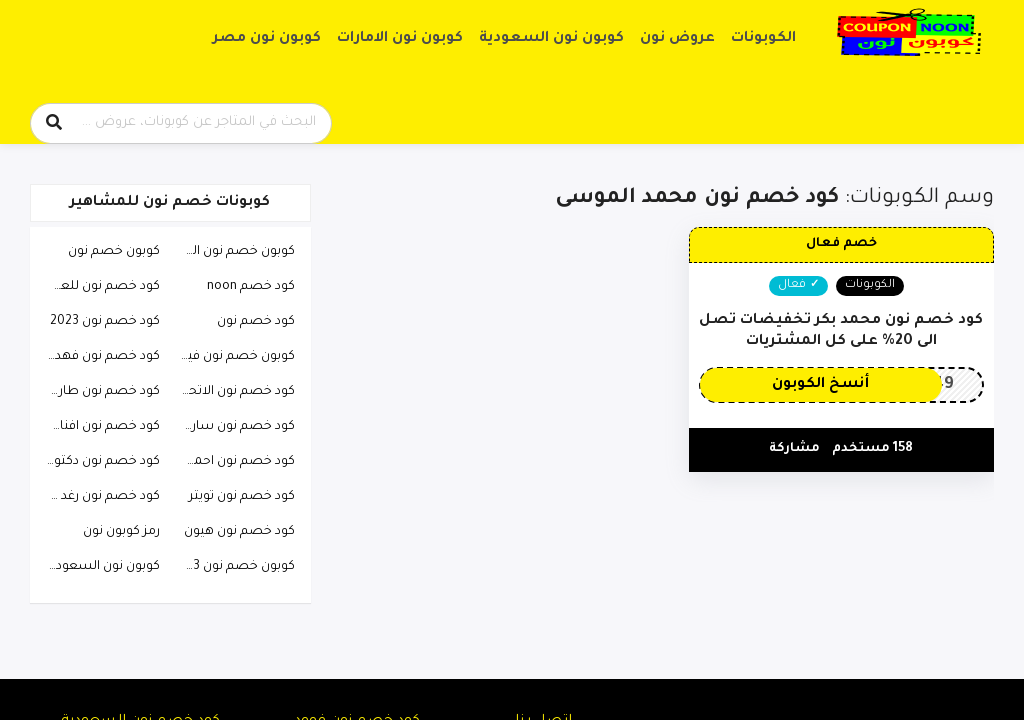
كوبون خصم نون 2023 (233, 567)
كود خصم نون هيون (239, 532)
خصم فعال (841, 244)
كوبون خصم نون (114, 252)
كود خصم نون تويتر (242, 497)
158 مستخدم (872, 449)
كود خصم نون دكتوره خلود (98, 462)
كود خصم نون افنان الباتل (98, 427)
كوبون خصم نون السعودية (232, 252)
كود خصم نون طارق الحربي (98, 392)
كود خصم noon (251, 287)
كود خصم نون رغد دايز (100, 497)
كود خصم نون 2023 (105, 322)
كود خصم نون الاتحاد (237, 392)
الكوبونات (763, 39)
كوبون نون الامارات (400, 39)
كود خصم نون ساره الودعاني (232, 427)
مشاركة (794, 449)
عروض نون (677, 39)
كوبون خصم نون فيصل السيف (232, 357)
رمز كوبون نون (121, 532)
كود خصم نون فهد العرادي (98, 357)
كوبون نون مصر (267, 39)
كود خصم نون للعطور (98, 287)
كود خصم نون (256, 322)
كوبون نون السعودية (551, 39)
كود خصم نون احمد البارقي (232, 462)
